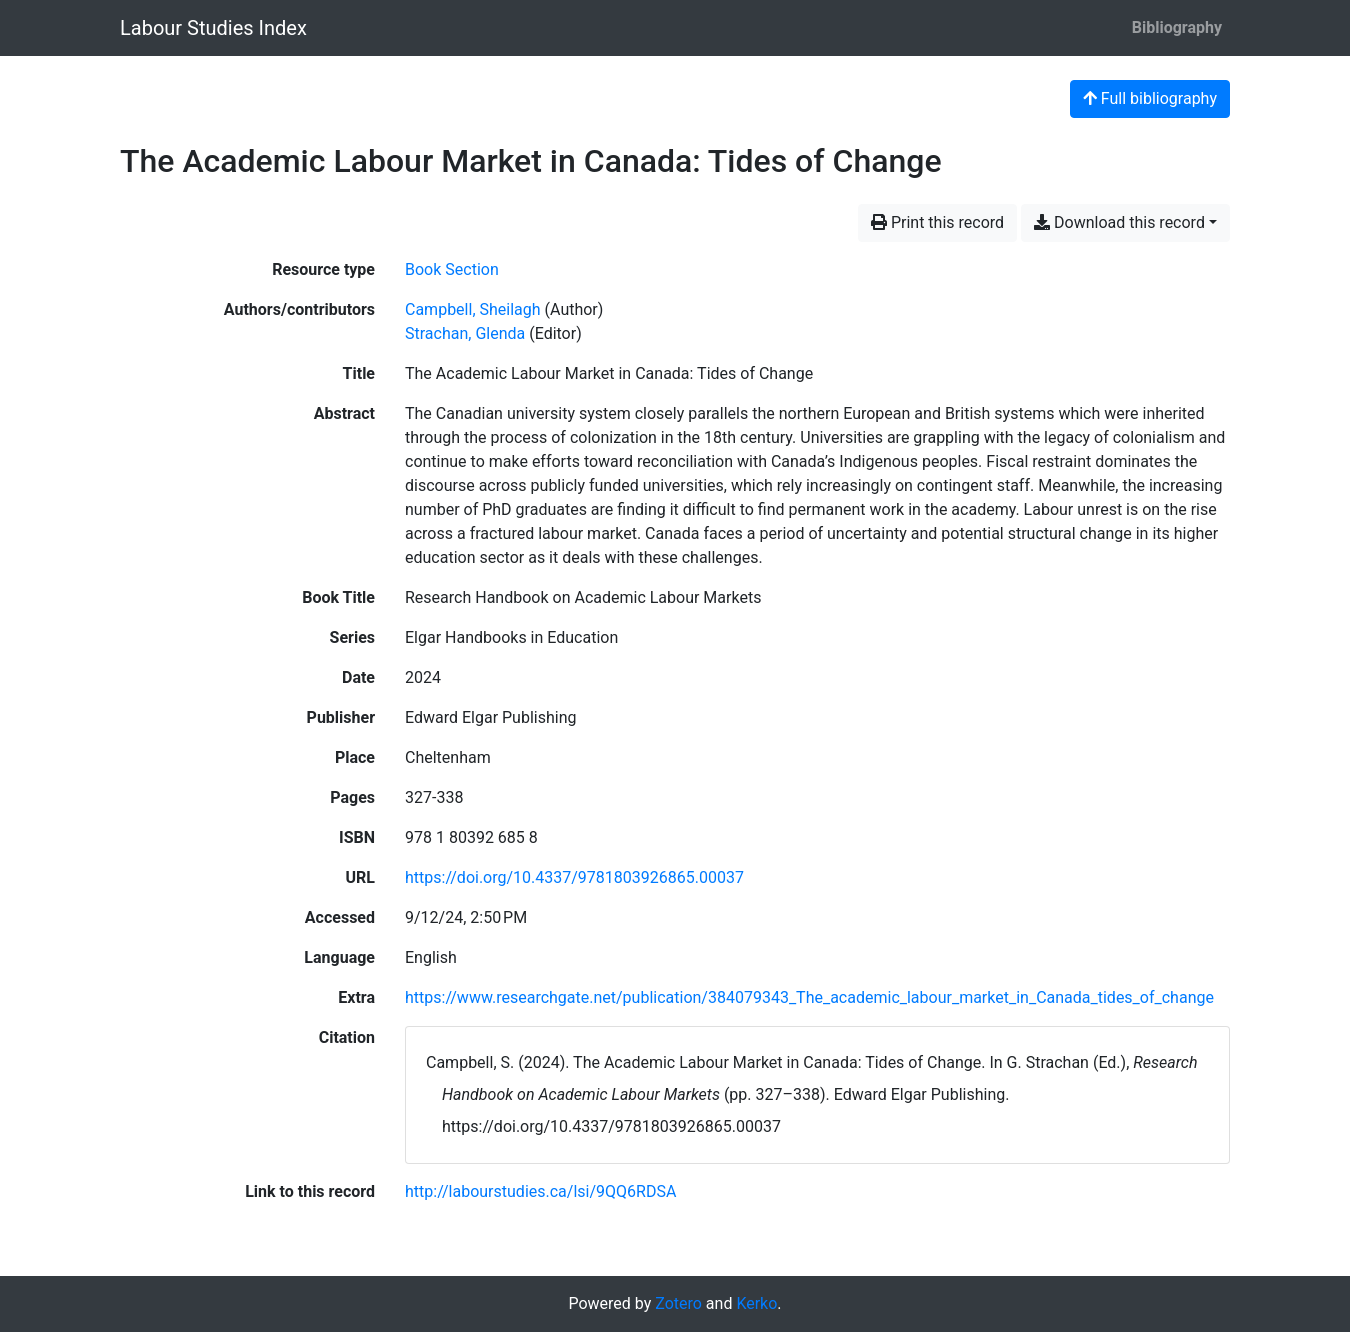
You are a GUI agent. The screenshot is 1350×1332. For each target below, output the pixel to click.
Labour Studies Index (213, 28)
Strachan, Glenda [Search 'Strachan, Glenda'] (465, 333)
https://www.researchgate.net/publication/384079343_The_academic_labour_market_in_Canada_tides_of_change (809, 997)
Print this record (937, 222)
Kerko (756, 1303)
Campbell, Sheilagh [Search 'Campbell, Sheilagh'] (473, 309)
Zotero (678, 1303)
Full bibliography (1150, 98)
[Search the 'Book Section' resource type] (452, 269)
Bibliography (1177, 27)
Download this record (1119, 222)
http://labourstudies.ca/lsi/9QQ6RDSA (540, 1191)
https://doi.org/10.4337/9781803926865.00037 (574, 877)
